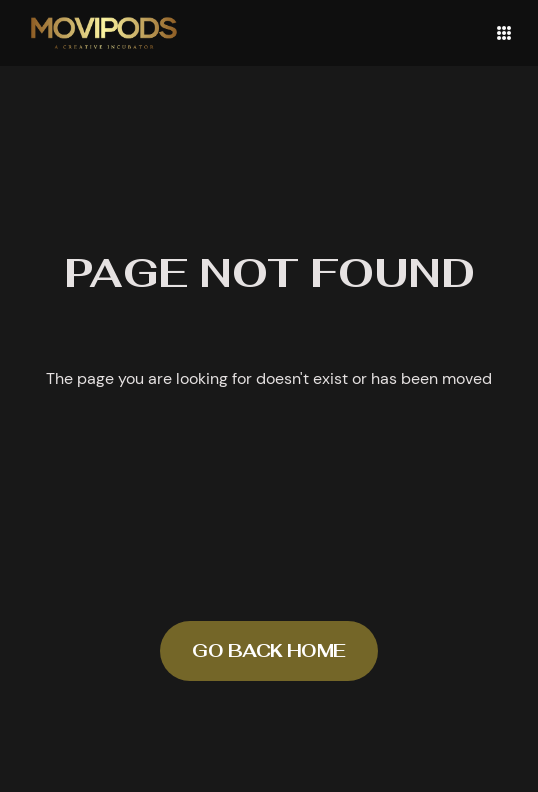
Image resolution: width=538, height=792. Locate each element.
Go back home (269, 650)
